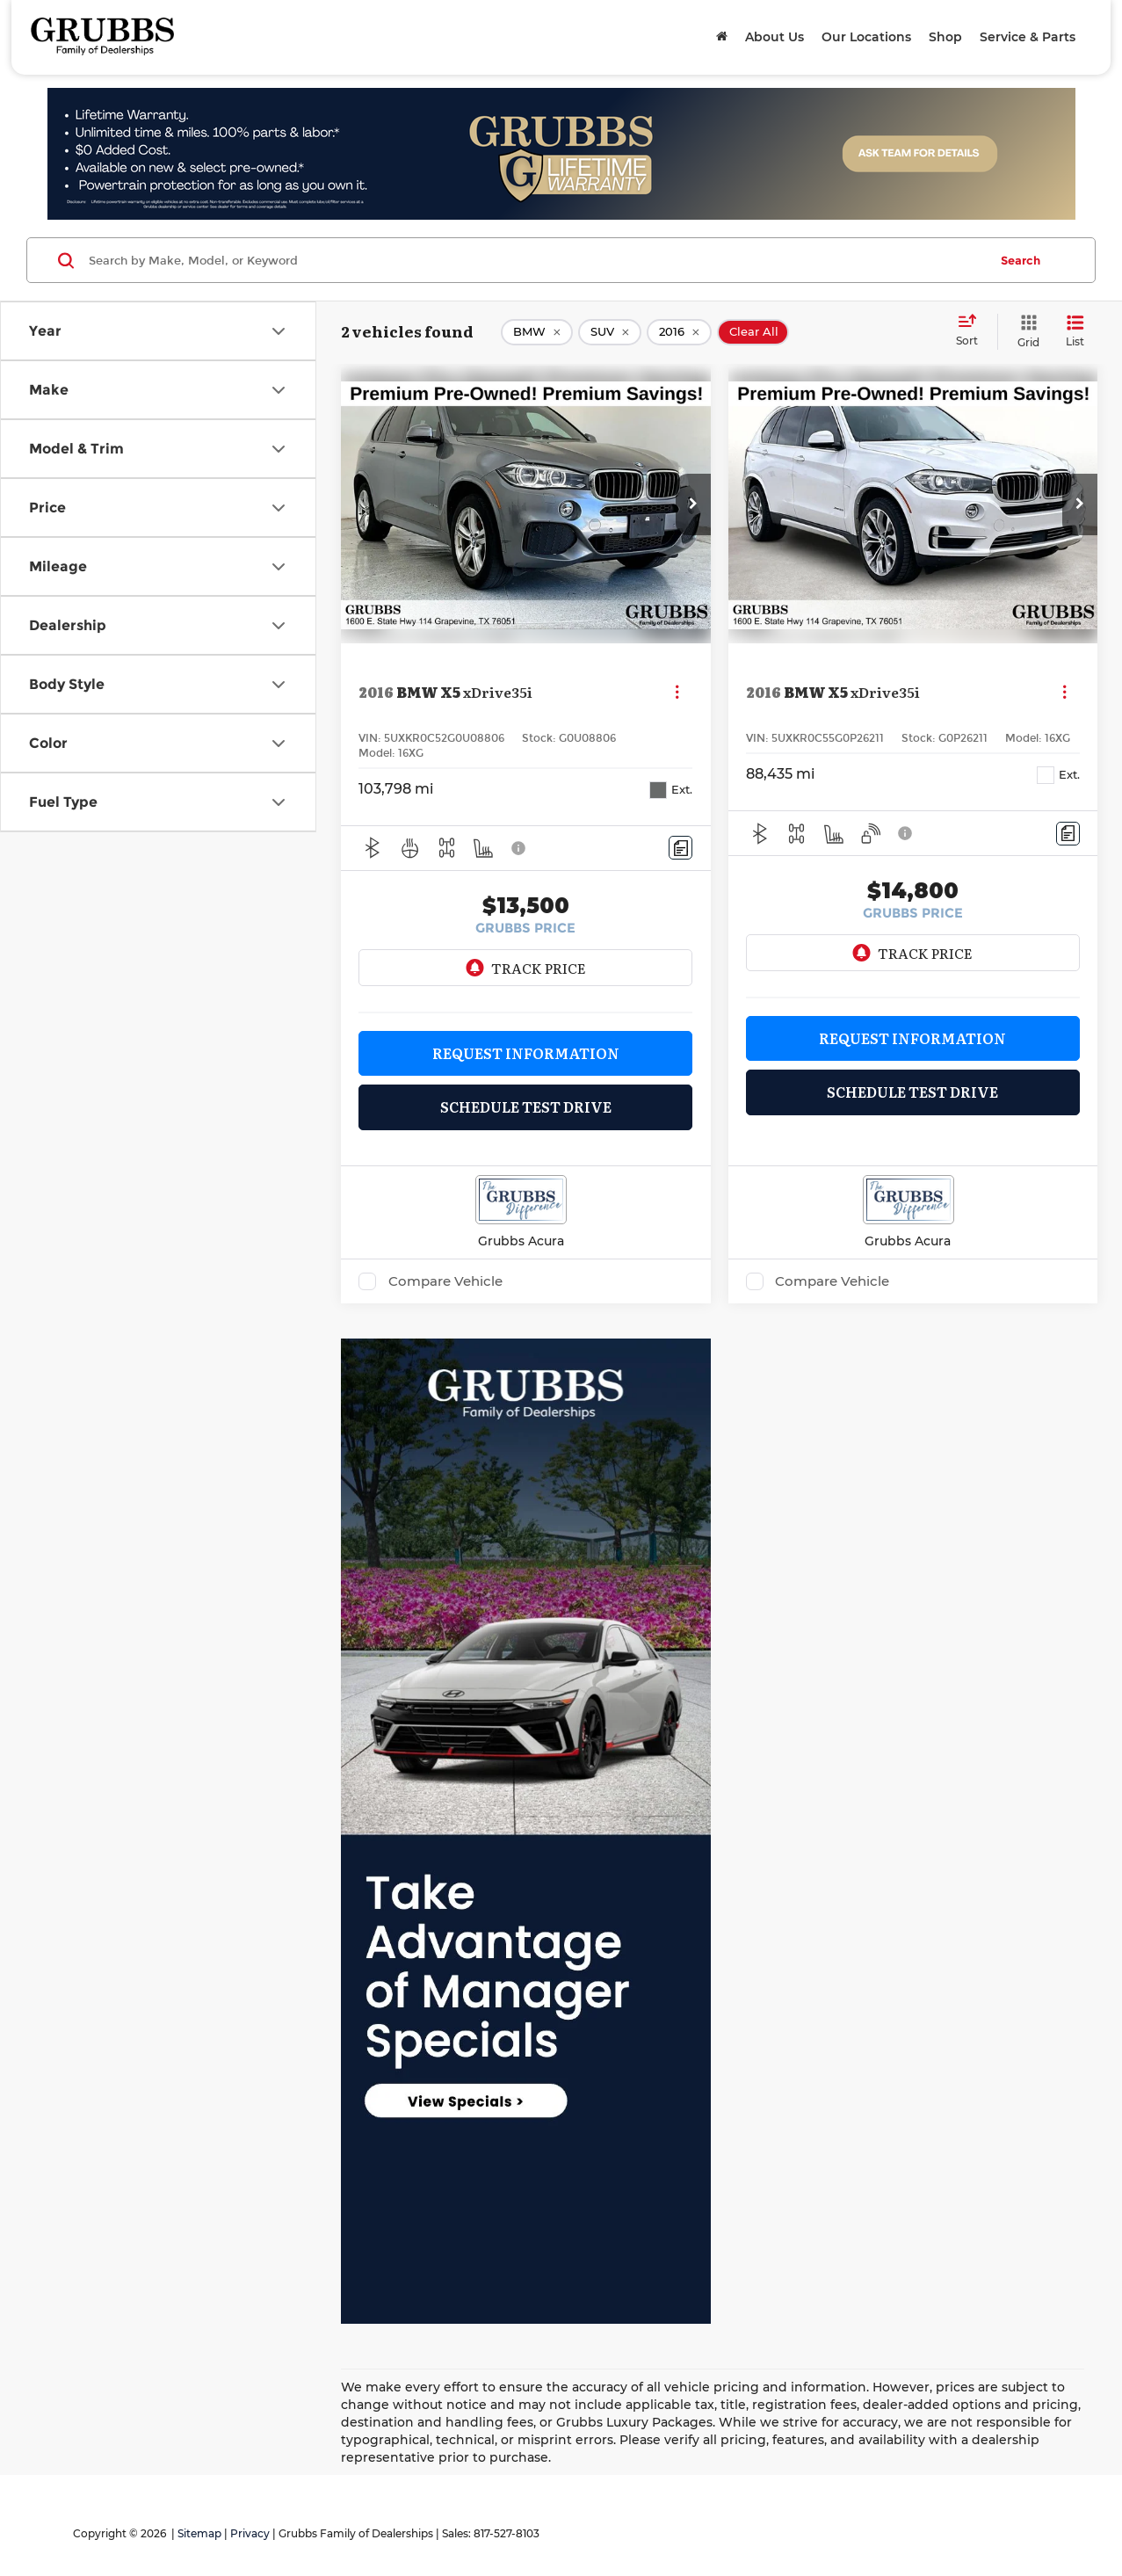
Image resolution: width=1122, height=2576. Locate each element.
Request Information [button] (525, 1052)
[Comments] (680, 848)
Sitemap (199, 2533)
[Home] (721, 37)
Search (1020, 260)
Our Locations (866, 37)
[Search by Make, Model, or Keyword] (536, 260)
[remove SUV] (609, 332)
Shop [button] (945, 37)
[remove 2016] (679, 332)
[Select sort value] (972, 331)
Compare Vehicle (445, 1281)
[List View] (1075, 332)
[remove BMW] (537, 332)
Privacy (250, 2533)
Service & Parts (1027, 37)
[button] (693, 504)
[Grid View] (1025, 332)
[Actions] (677, 692)
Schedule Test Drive (526, 1106)
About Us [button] (774, 37)
